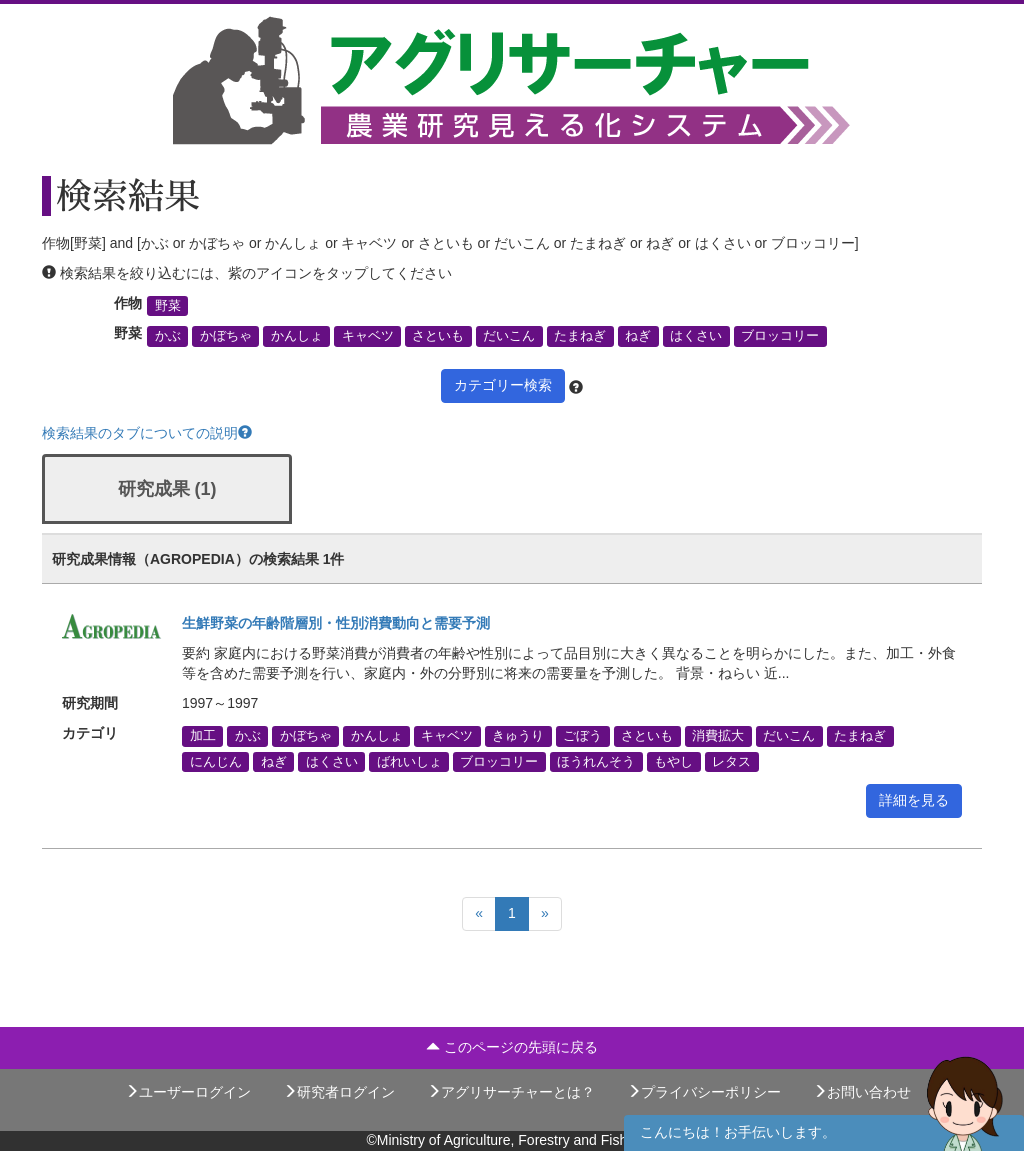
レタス (731, 761)
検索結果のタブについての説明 (147, 433)
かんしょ (297, 336)
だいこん (509, 336)
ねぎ (638, 336)
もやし (673, 761)
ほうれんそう (596, 761)
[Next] (545, 914)
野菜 (168, 306)
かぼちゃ (226, 336)
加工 (203, 736)
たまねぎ (580, 336)
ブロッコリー (780, 336)
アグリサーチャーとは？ (511, 1092)
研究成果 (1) (167, 489)
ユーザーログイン (188, 1092)
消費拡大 (718, 736)
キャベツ (368, 336)
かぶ (168, 336)
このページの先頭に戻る (512, 1047)
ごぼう (582, 736)
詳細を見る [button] (914, 800)
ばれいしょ (409, 761)
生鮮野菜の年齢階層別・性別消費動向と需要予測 (336, 623)
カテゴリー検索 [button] (503, 385)
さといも (438, 336)
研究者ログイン (339, 1092)
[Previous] (479, 914)
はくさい (696, 336)
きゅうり (518, 736)
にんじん (216, 761)
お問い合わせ (862, 1092)
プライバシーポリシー (704, 1092)
